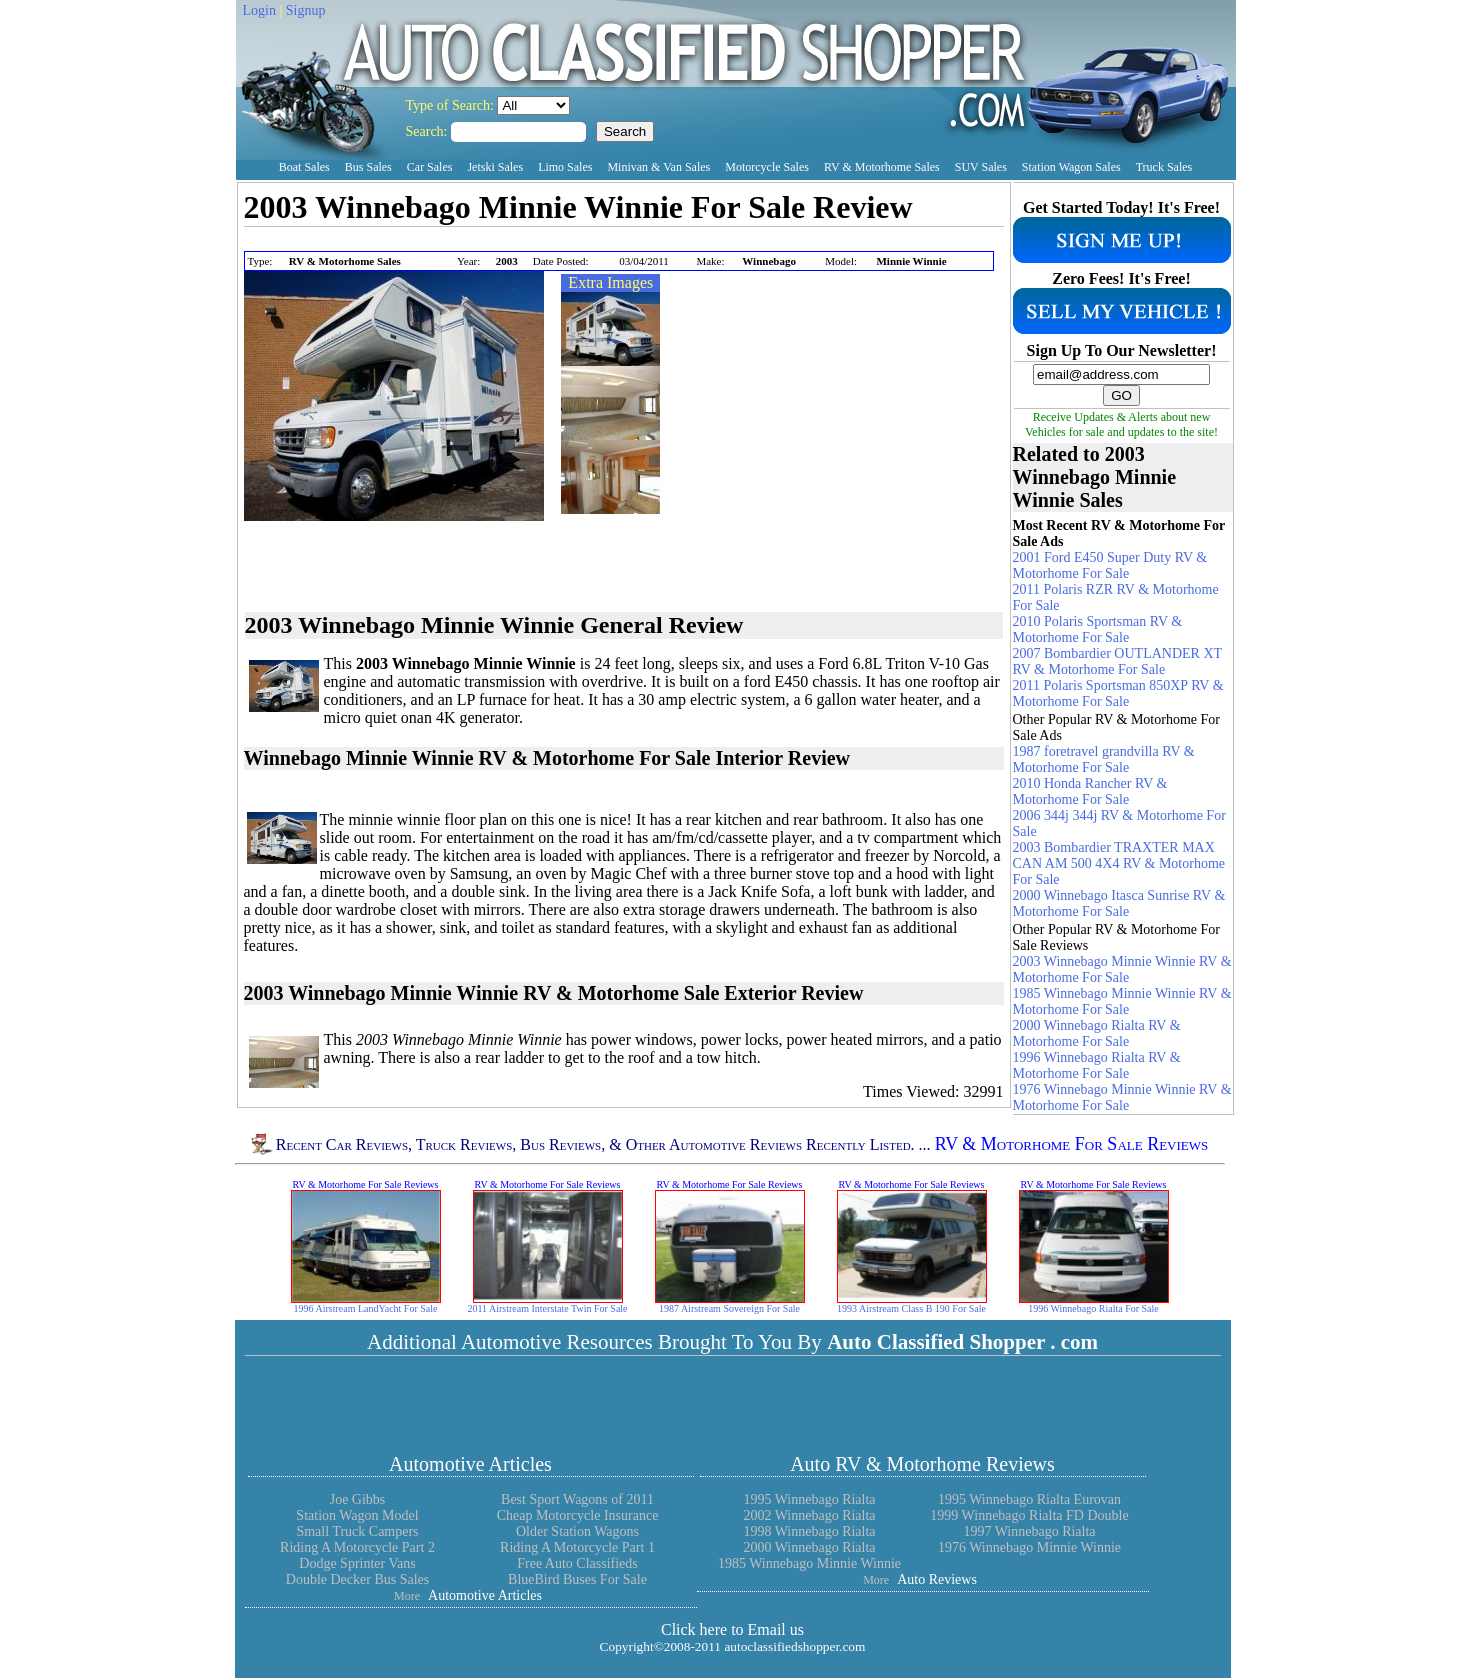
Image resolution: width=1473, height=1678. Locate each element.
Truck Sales (1164, 167)
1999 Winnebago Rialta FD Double (1029, 1515)
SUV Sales (981, 167)
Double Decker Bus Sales (357, 1579)
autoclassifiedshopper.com (794, 1646)
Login (259, 10)
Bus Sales (368, 167)
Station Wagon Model (357, 1515)
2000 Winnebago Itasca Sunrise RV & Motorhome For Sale (1119, 903)
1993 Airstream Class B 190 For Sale (911, 1308)
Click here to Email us (732, 1629)
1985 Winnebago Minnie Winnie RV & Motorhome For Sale (1122, 1001)
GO (1121, 395)
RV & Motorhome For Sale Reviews (1072, 1144)
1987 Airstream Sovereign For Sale (729, 1308)
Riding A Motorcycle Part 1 (577, 1547)
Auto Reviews (937, 1579)
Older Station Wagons (577, 1531)
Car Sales (430, 167)
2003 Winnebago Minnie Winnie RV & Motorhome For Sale (1122, 969)
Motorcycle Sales (767, 167)
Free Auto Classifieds (577, 1563)
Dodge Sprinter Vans (357, 1563)
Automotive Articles (470, 1464)
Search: (428, 131)
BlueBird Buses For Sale (577, 1579)
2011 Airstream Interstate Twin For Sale (547, 1308)
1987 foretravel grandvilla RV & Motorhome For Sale (1104, 759)
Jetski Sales (495, 167)
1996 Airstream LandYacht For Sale (366, 1308)
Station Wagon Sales (1071, 167)
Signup (306, 10)
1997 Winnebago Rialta (1029, 1531)
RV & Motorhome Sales (882, 167)
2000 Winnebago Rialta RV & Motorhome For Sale (1097, 1033)
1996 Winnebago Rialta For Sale (1093, 1308)
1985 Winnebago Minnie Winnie (809, 1563)
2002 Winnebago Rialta (809, 1515)
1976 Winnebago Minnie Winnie (1029, 1547)
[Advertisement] (478, 240)
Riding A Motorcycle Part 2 (357, 1547)
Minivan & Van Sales (658, 167)
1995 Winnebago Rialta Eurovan (1029, 1499)
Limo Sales (565, 167)
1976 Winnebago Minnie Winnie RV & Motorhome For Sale (1122, 1097)
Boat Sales (304, 167)
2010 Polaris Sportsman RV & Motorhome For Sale (1098, 629)
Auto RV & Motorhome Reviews (922, 1464)
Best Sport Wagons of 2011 (577, 1499)
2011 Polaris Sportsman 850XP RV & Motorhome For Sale (1118, 693)
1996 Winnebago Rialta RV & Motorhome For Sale (1097, 1065)
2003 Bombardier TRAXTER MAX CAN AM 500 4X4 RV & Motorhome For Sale (1119, 863)
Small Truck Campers (357, 1531)
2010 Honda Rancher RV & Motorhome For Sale (1090, 791)
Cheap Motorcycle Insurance (578, 1515)
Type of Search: (452, 105)
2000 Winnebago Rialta (809, 1547)
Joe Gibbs (358, 1499)
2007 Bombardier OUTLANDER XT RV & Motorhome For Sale (1117, 661)
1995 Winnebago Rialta (809, 1499)
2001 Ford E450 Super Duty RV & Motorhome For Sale (1110, 565)
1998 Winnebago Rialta (809, 1531)
